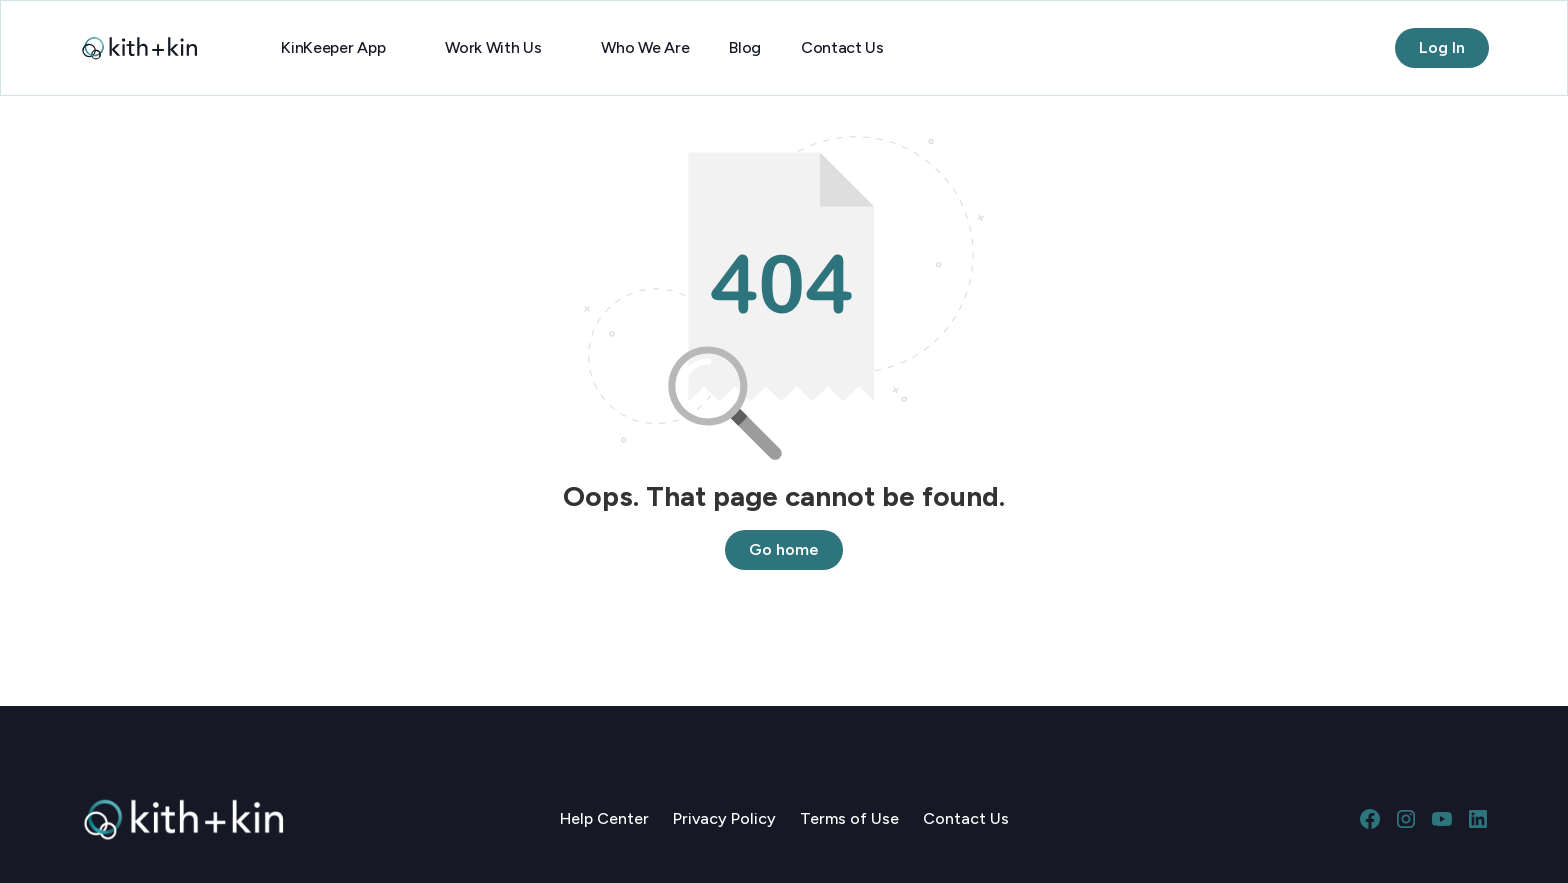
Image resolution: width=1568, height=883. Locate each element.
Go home (784, 549)
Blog (745, 47)
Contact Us (842, 47)
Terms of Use (849, 818)
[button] (343, 48)
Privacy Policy (724, 818)
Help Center (604, 818)
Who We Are (645, 47)
